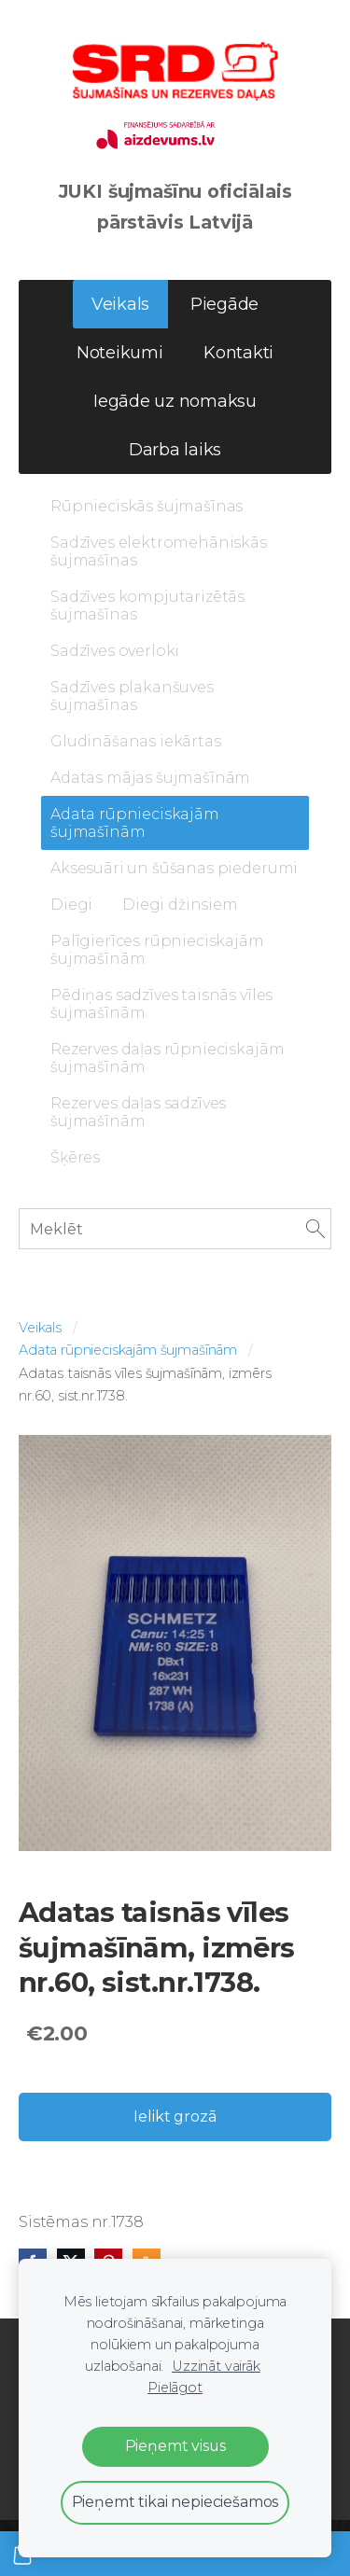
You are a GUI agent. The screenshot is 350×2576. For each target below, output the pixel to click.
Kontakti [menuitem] (238, 352)
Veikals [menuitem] (120, 304)
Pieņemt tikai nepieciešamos (175, 2502)
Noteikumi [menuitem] (120, 352)
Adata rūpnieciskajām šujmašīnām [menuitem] (134, 823)
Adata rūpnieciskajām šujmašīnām (128, 1350)
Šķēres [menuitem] (75, 1157)
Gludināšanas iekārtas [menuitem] (135, 741)
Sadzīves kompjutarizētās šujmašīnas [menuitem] (147, 605)
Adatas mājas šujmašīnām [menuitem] (150, 778)
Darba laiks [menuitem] (175, 449)
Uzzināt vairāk (216, 2366)
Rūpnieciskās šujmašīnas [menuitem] (146, 506)
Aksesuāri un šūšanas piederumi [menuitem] (174, 868)
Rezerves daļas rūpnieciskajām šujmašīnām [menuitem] (167, 1058)
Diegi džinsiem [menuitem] (180, 904)
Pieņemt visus (175, 2446)
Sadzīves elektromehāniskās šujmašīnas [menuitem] (158, 551)
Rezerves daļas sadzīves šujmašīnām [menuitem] (138, 1112)
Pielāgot (175, 2387)
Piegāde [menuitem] (224, 304)
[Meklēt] (175, 1228)
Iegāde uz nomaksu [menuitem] (174, 401)
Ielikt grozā (174, 2116)
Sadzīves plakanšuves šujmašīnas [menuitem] (132, 696)
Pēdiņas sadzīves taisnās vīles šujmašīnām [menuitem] (161, 1004)
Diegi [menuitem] (71, 904)
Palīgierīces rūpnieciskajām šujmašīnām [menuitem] (157, 950)
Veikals (40, 1327)
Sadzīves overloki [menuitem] (114, 651)
